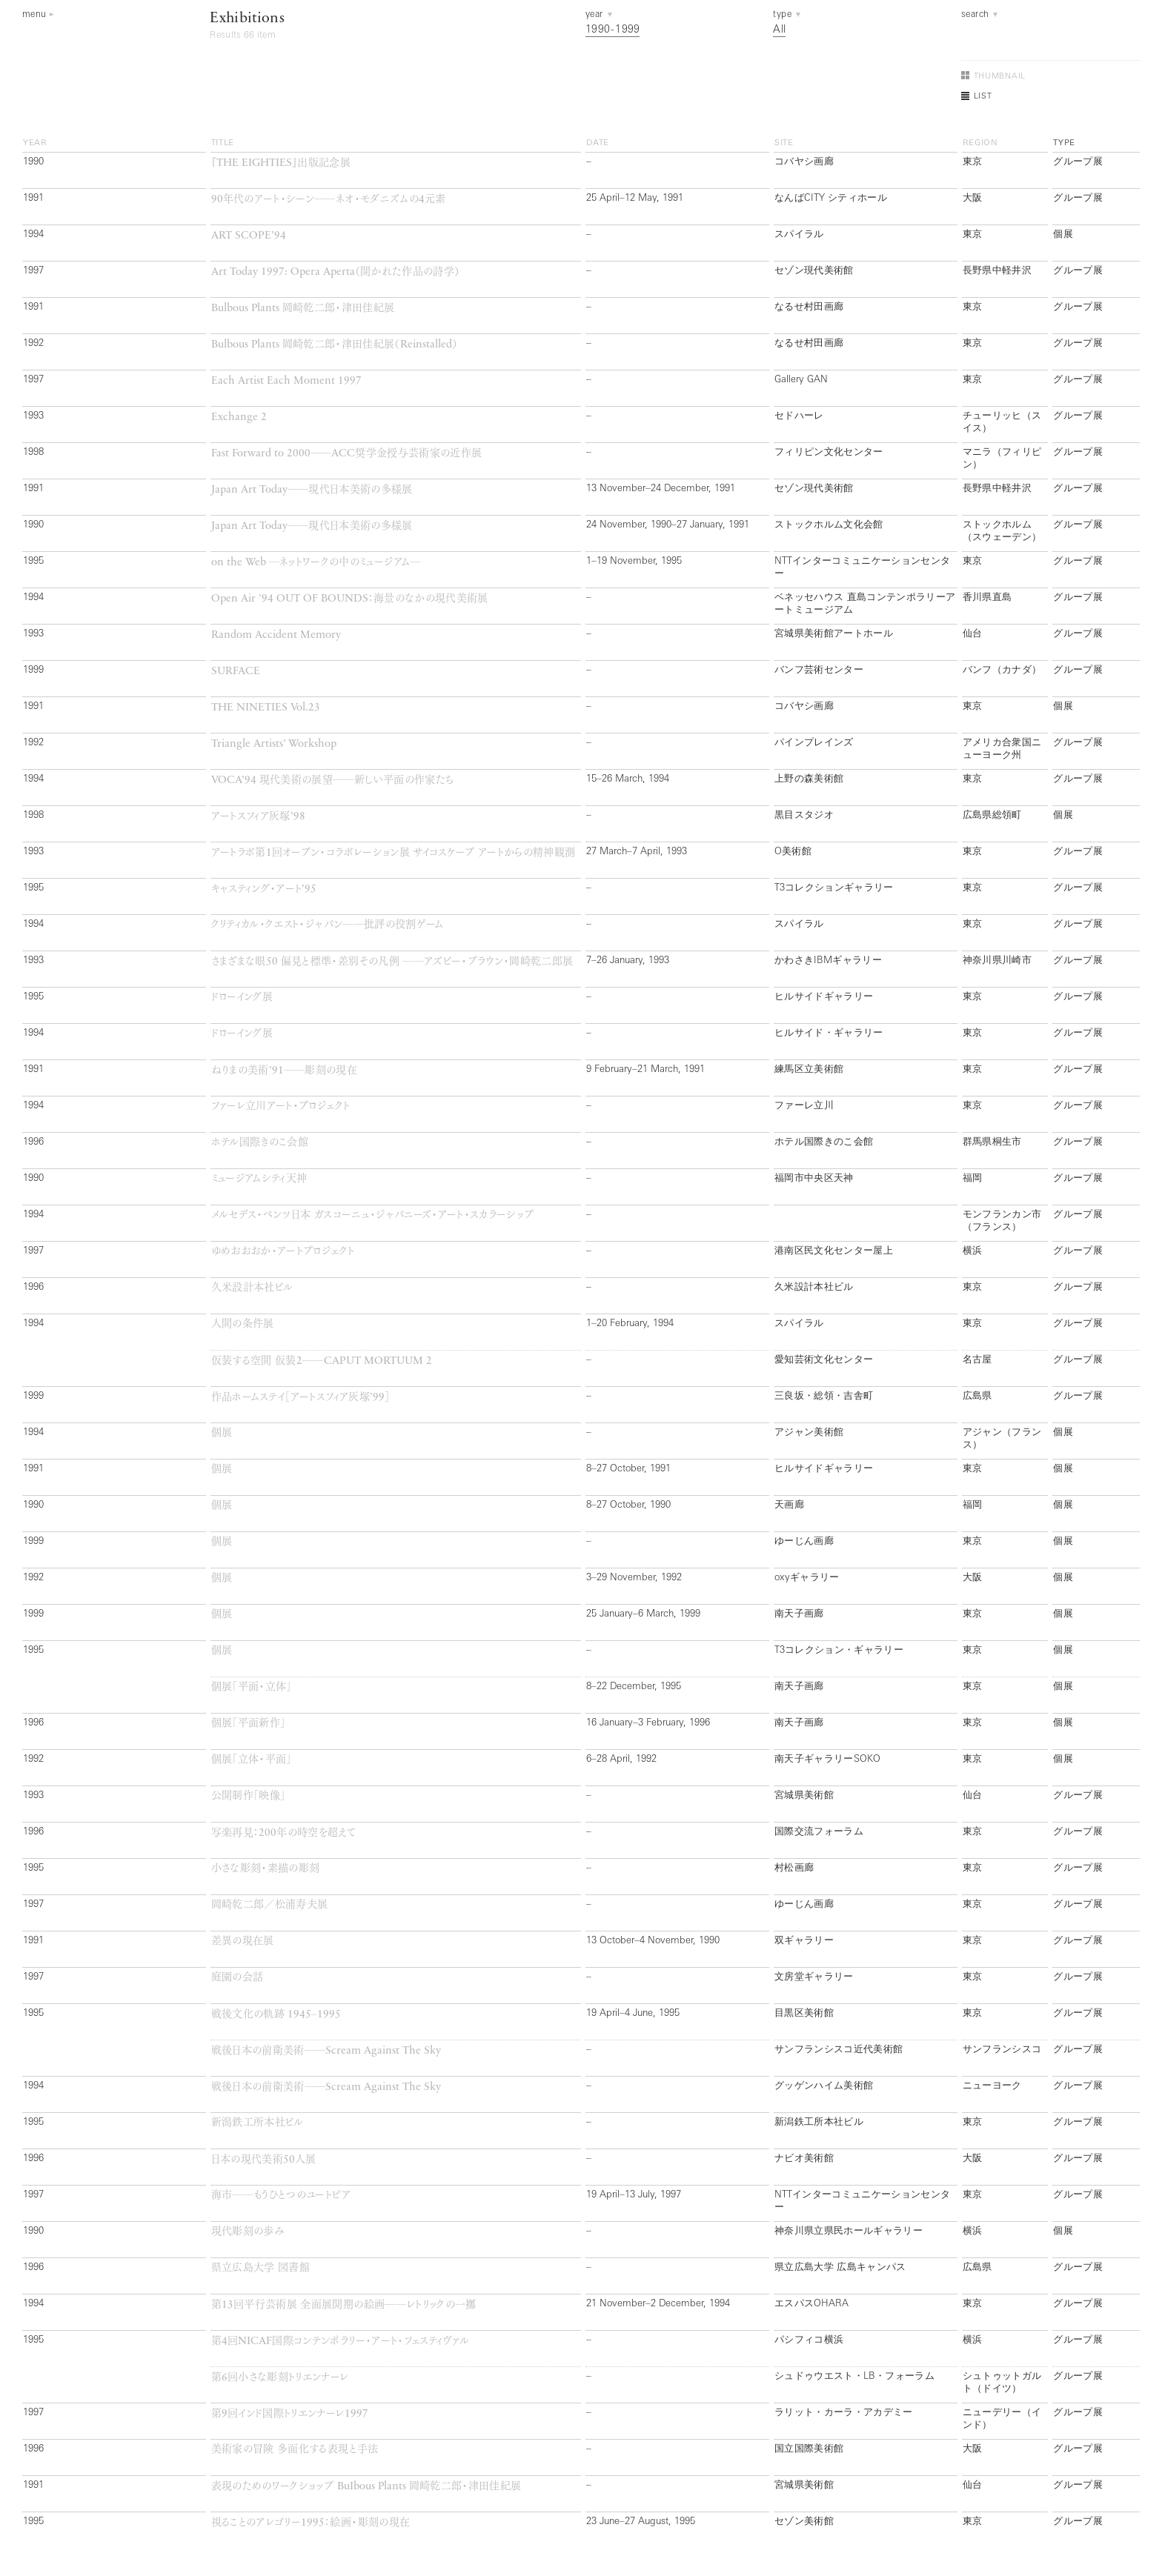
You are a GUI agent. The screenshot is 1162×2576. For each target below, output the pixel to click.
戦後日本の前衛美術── (326, 2051)
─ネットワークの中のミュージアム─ (316, 562)
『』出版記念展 (281, 163)
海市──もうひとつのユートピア (281, 2195)
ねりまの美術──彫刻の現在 (284, 1070)
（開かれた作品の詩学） (335, 272)
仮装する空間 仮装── (321, 1361)
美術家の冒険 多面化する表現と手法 (295, 2449)
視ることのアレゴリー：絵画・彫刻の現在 (311, 2523)
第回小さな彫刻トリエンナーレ (280, 2377)
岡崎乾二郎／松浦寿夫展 (269, 1905)
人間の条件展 (242, 1324)
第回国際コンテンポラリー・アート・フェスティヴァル (340, 2341)
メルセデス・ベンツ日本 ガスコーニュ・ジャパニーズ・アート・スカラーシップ (372, 1215)
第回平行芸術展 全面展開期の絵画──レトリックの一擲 (344, 2305)
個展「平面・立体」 (251, 1687)
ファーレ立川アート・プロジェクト (281, 1106)
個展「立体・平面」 (251, 1759)
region (980, 142)
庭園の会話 (237, 1977)
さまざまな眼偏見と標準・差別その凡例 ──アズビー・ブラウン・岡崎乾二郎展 (392, 962)
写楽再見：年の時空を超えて (283, 1833)
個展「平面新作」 (248, 1723)
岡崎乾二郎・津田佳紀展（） (334, 344)
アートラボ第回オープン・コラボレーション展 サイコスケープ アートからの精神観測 (393, 853)
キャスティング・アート (264, 889)
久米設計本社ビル (252, 1288)
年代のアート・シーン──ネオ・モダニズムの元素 (328, 199)
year (35, 142)
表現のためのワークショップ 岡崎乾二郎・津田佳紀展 (366, 2486)
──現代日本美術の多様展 (312, 490)
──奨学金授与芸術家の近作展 (346, 453)
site (784, 142)
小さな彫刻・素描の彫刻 (265, 1868)
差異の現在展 (242, 1941)
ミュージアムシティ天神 (259, 1179)
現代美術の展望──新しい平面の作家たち (332, 780)
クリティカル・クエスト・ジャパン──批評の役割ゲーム (327, 925)
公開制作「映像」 (248, 1796)
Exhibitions (247, 18)
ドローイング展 (242, 997)
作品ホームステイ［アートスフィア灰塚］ (301, 1397)
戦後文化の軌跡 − (276, 2014)
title (223, 142)
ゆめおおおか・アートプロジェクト (283, 1251)
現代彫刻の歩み (248, 2231)
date (597, 142)
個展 (222, 1433)
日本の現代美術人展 (263, 2160)
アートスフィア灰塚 (258, 816)
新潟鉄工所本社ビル (257, 2123)
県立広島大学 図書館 (260, 2268)
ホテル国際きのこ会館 (259, 1142)
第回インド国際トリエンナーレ (289, 2414)
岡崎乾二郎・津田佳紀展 (303, 308)
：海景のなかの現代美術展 (349, 599)
